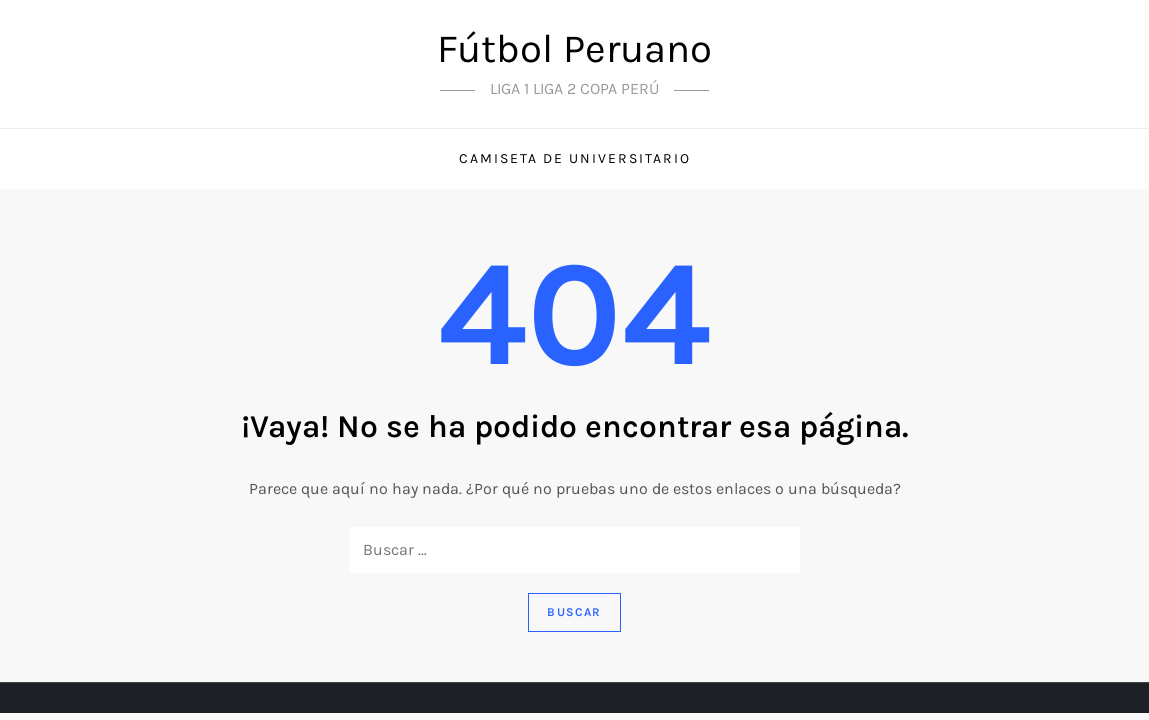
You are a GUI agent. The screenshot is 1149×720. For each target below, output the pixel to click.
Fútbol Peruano (574, 48)
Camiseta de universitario (575, 158)
